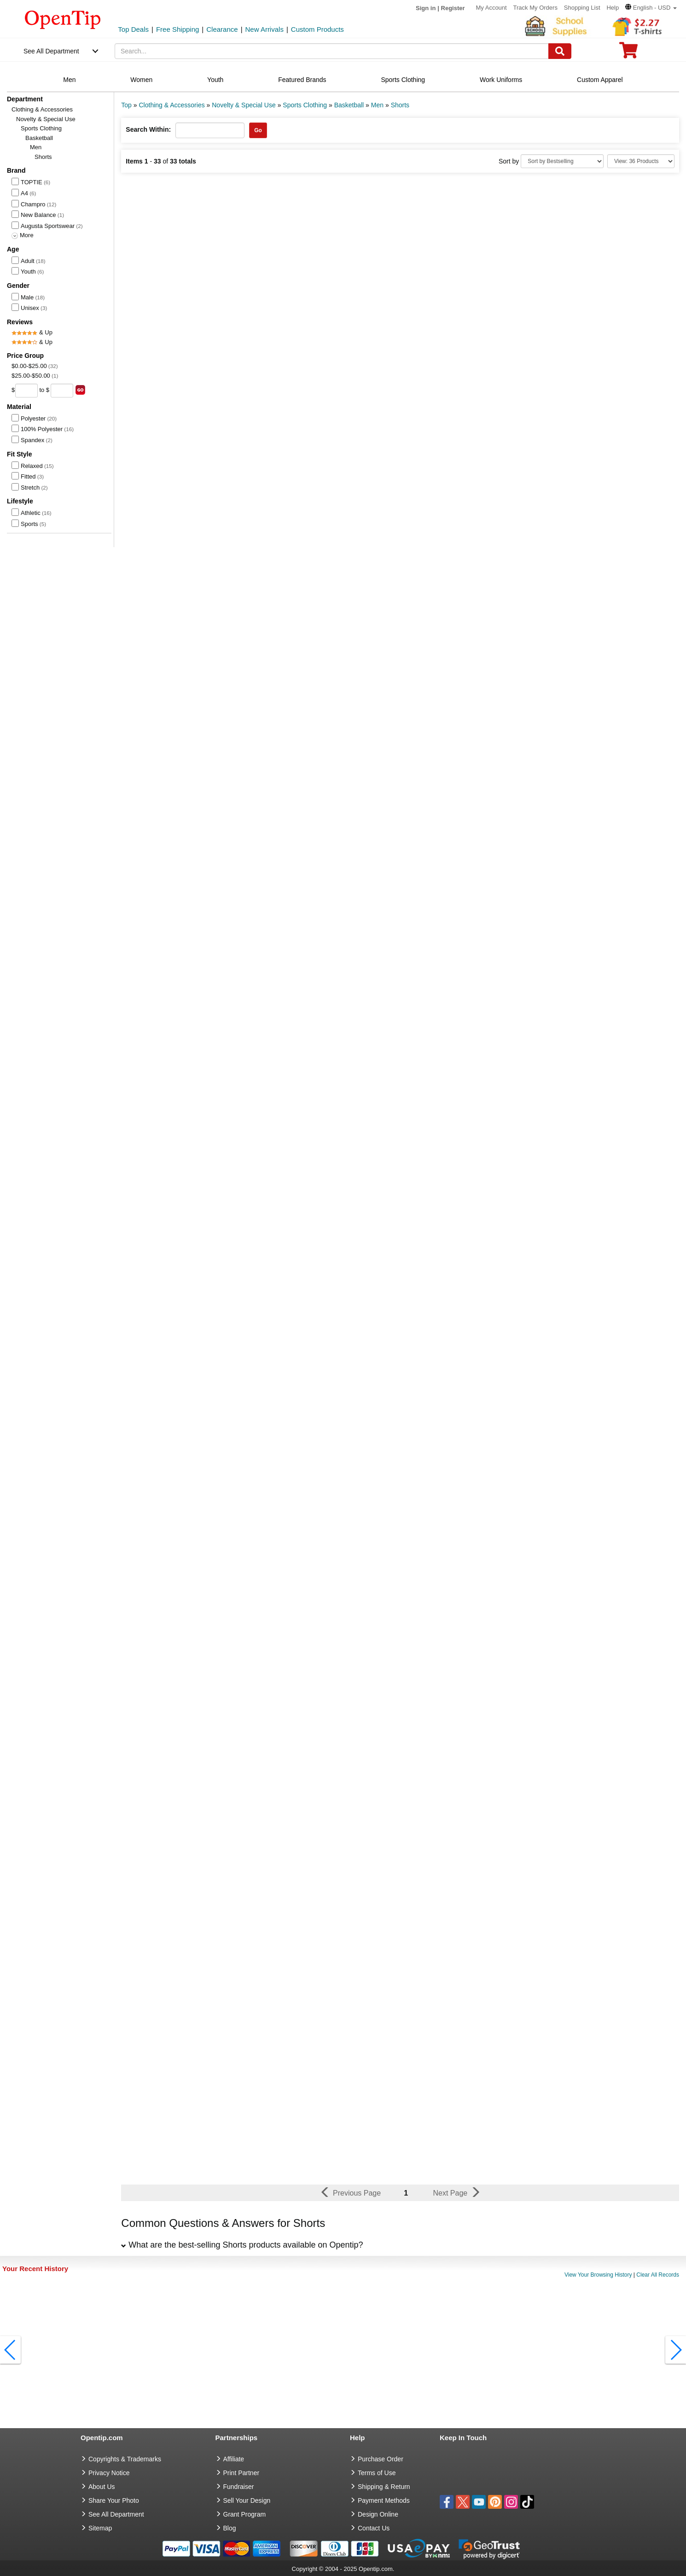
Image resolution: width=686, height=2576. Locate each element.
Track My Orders (535, 7)
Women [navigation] (141, 79)
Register (453, 8)
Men (35, 147)
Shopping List (582, 7)
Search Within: (148, 129)
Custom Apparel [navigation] (600, 79)
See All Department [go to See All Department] (116, 2514)
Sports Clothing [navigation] (403, 79)
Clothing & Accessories (42, 109)
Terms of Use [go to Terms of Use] (376, 2473)
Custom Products (317, 29)
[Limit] (640, 161)
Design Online (378, 2514)
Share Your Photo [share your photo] (113, 2500)
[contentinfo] (63, 19)
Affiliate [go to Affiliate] (233, 2459)
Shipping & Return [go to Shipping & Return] (384, 2486)
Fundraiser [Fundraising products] (238, 2486)
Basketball (39, 137)
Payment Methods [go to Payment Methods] (384, 2500)
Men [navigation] (69, 79)
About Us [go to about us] (101, 2486)
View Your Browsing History (598, 2275)
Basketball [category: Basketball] (349, 105)
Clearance (222, 29)
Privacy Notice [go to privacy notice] (108, 2473)
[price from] (26, 390)
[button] (651, 7)
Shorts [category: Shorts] (400, 105)
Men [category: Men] (377, 105)
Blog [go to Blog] (229, 2528)
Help (612, 7)
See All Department (51, 51)
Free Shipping (177, 29)
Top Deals (133, 29)
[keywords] (332, 51)
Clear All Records (657, 2275)
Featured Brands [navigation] (302, 79)
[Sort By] (562, 161)
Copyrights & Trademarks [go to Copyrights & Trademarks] (124, 2459)
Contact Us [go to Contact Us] (374, 2528)
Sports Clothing (41, 128)
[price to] (62, 390)
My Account (491, 7)
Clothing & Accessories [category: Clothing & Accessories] (171, 105)
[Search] (559, 51)
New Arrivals (264, 29)
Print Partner (241, 2473)
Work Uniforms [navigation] (501, 79)
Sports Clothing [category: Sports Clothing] (305, 105)
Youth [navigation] (215, 79)
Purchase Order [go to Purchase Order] (380, 2459)
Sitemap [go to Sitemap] (100, 2528)
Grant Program (244, 2514)
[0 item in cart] (628, 53)
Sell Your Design (247, 2500)
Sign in (426, 8)
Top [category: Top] (126, 105)
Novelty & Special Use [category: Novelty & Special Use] (244, 105)
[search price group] (80, 390)
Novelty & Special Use (46, 119)
